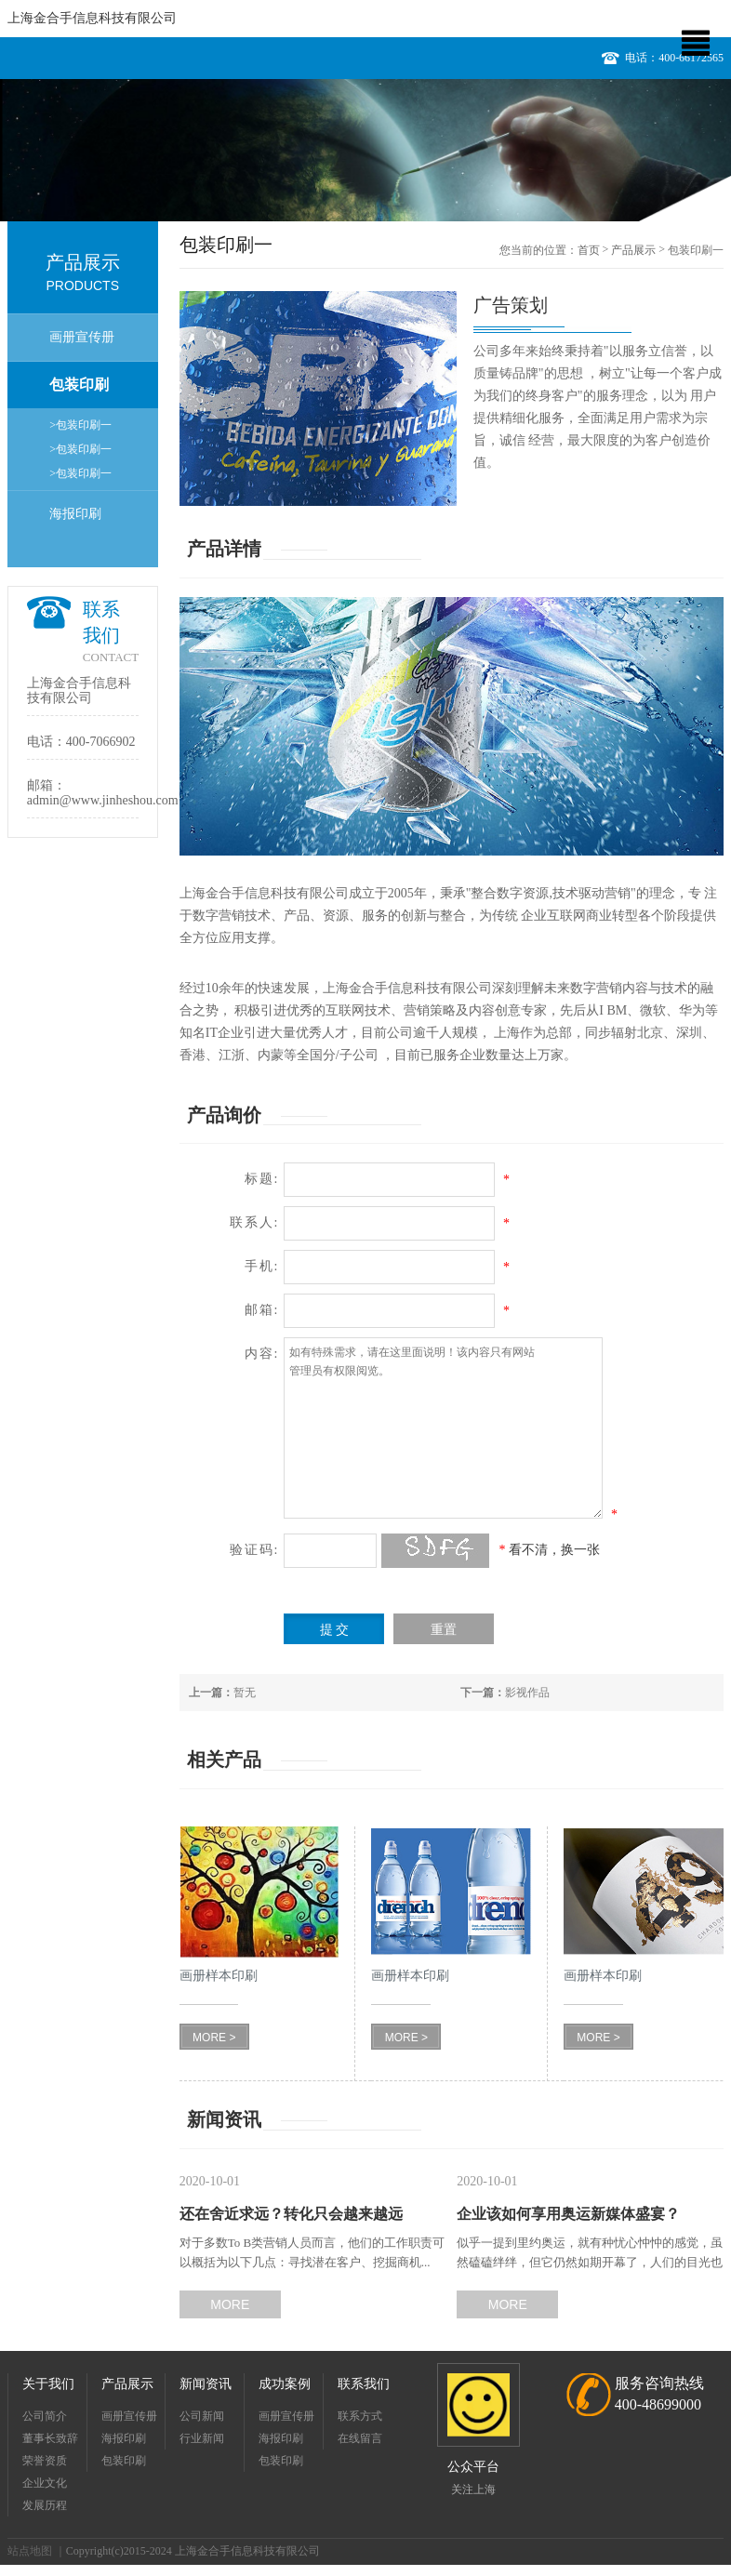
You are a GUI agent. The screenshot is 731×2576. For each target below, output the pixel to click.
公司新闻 (201, 2416)
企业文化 (44, 2483)
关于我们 (48, 2384)
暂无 (222, 1692)
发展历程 (44, 2505)
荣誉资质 (44, 2460)
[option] (365, 150)
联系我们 (364, 2384)
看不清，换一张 (554, 1550)
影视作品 (505, 1692)
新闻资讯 (205, 2384)
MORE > (214, 2037)
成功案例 (285, 2384)
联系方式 (360, 2416)
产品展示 (633, 250)
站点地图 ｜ (36, 2550)
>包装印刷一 (80, 425)
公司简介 (44, 2416)
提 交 (335, 1630)
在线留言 (360, 2438)
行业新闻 (201, 2438)
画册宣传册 (81, 337)
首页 (589, 250)
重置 (444, 1630)
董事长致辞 (50, 2438)
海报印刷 (75, 514)
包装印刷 (79, 384)
